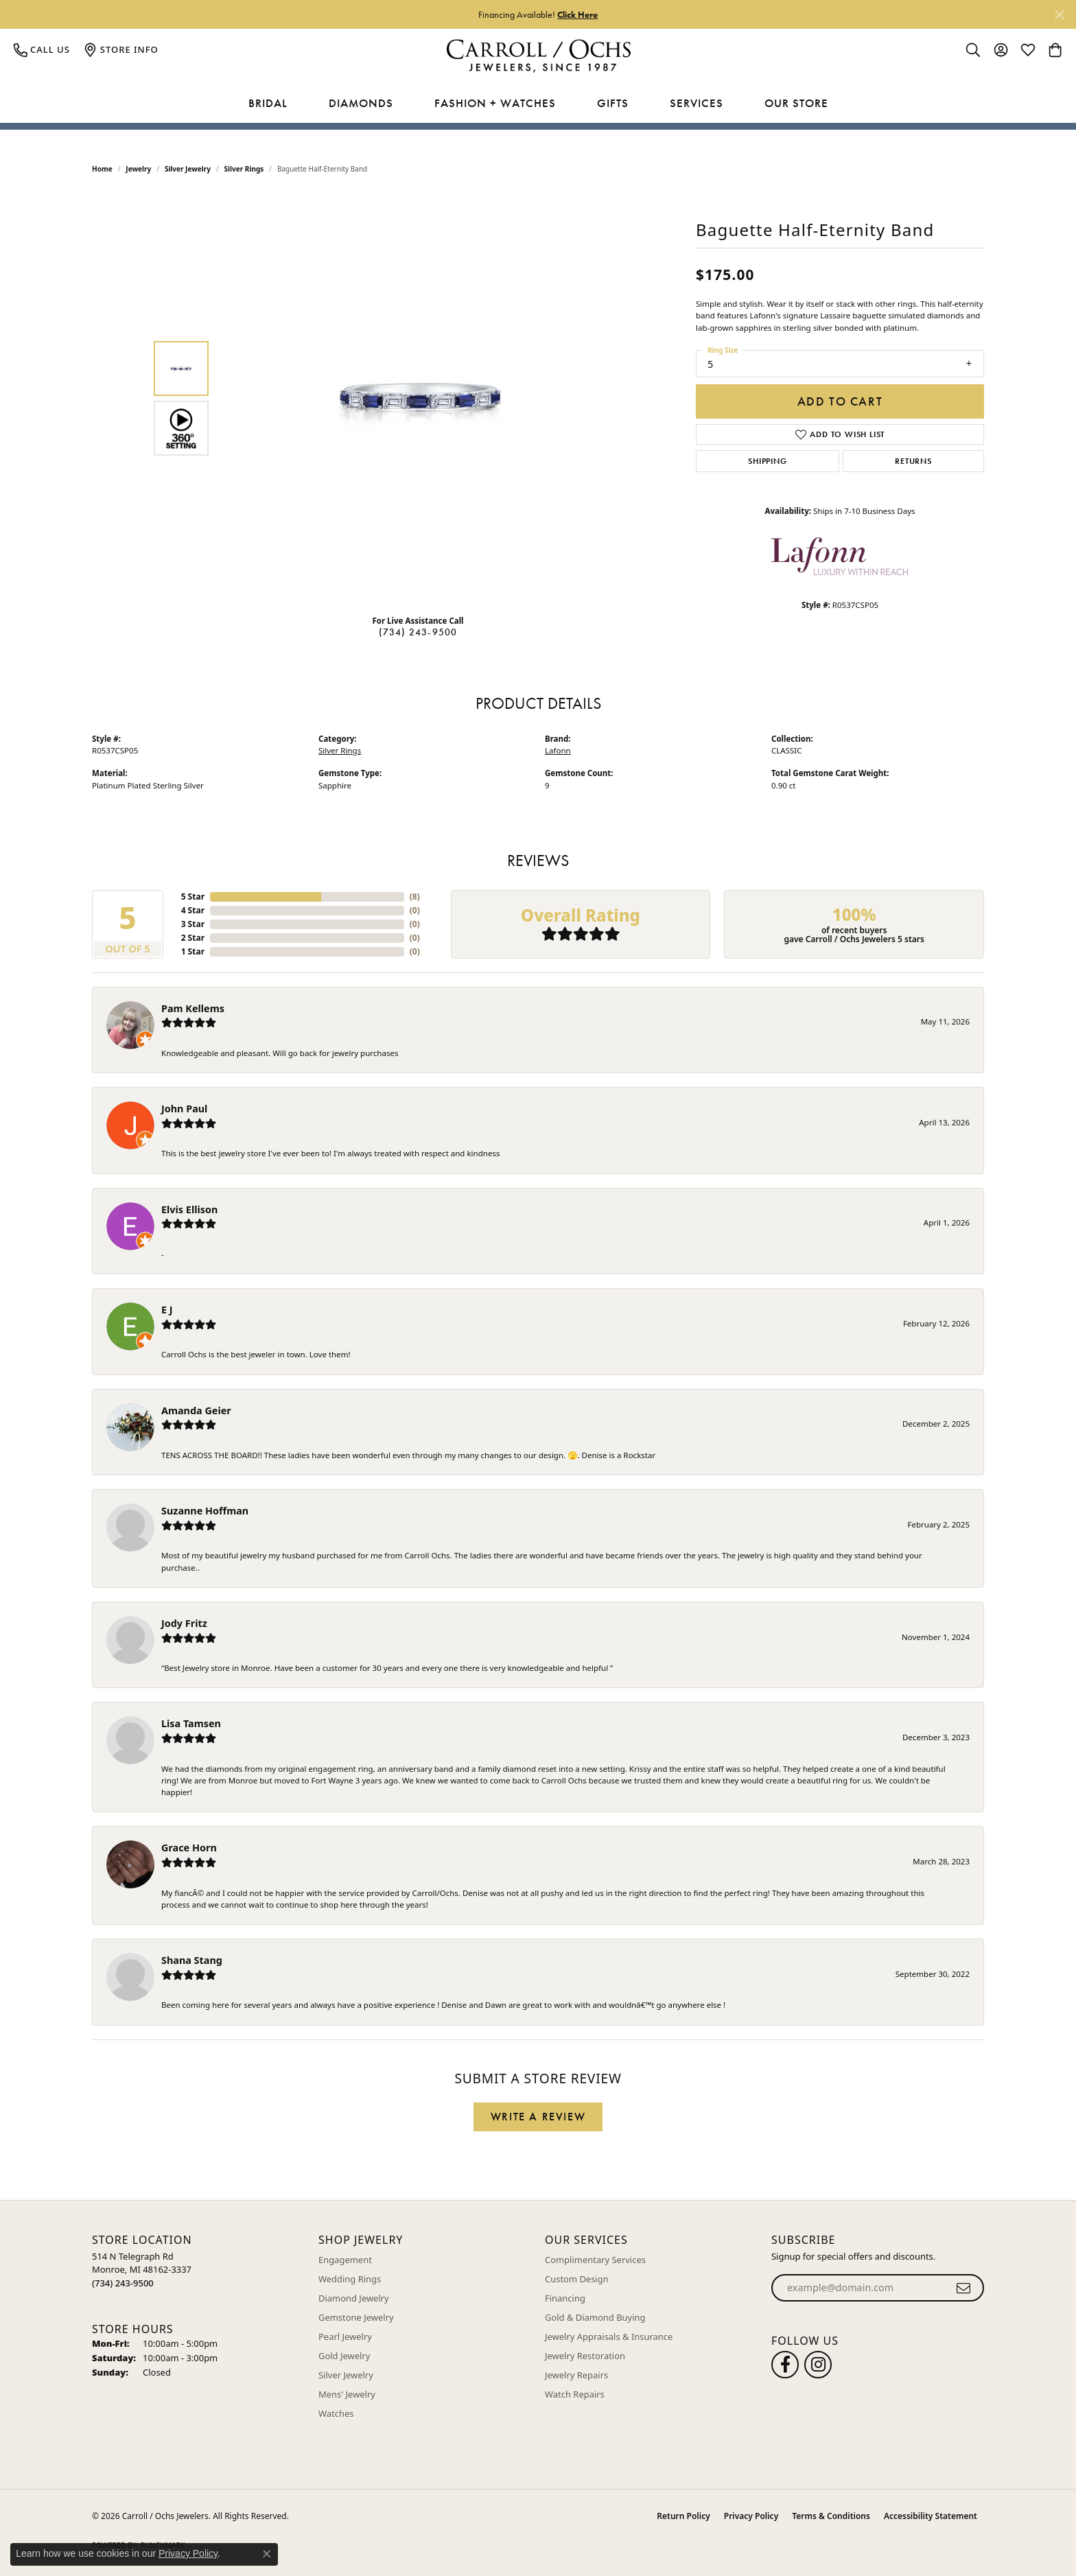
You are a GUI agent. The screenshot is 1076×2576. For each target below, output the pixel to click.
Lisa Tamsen (191, 1723)
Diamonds (361, 102)
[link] (42, 49)
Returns (913, 461)
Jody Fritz (184, 1623)
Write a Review (538, 2116)
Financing (565, 2298)
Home (102, 169)
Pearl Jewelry (345, 2336)
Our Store (796, 102)
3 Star (192, 924)
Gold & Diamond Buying (595, 2317)
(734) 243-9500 (418, 632)
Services (696, 102)
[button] (973, 49)
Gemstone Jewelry (356, 2317)
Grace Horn (189, 1847)
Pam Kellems (192, 1008)
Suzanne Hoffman (204, 1510)
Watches (335, 2413)
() (415, 896)
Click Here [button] (577, 14)
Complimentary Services (595, 2259)
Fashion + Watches (495, 102)
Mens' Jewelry (346, 2394)
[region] (421, 398)
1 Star (192, 951)
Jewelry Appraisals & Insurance (608, 2336)
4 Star (192, 910)
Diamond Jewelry (353, 2298)
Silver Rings (244, 169)
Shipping (767, 461)
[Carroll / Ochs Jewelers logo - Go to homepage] (538, 56)
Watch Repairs (575, 2394)
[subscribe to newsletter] (964, 2287)
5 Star (192, 896)
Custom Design (577, 2279)
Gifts (613, 102)
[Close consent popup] (267, 2554)
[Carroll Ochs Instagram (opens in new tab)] (818, 2364)
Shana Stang (191, 1960)
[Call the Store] (123, 2283)
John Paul (184, 1108)
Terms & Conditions (831, 2516)
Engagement (345, 2259)
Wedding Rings (349, 2279)
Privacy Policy (751, 2516)
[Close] (1059, 14)
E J (167, 1309)
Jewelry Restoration (585, 2356)
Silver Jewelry (188, 169)
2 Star (192, 938)
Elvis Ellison (189, 1209)
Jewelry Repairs (576, 2375)
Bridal (268, 102)
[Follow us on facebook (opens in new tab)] (785, 2364)
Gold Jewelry (344, 2356)
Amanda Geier (196, 1410)
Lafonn (558, 750)
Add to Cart (840, 401)
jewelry (138, 169)
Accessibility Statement (930, 2516)
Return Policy (683, 2516)
